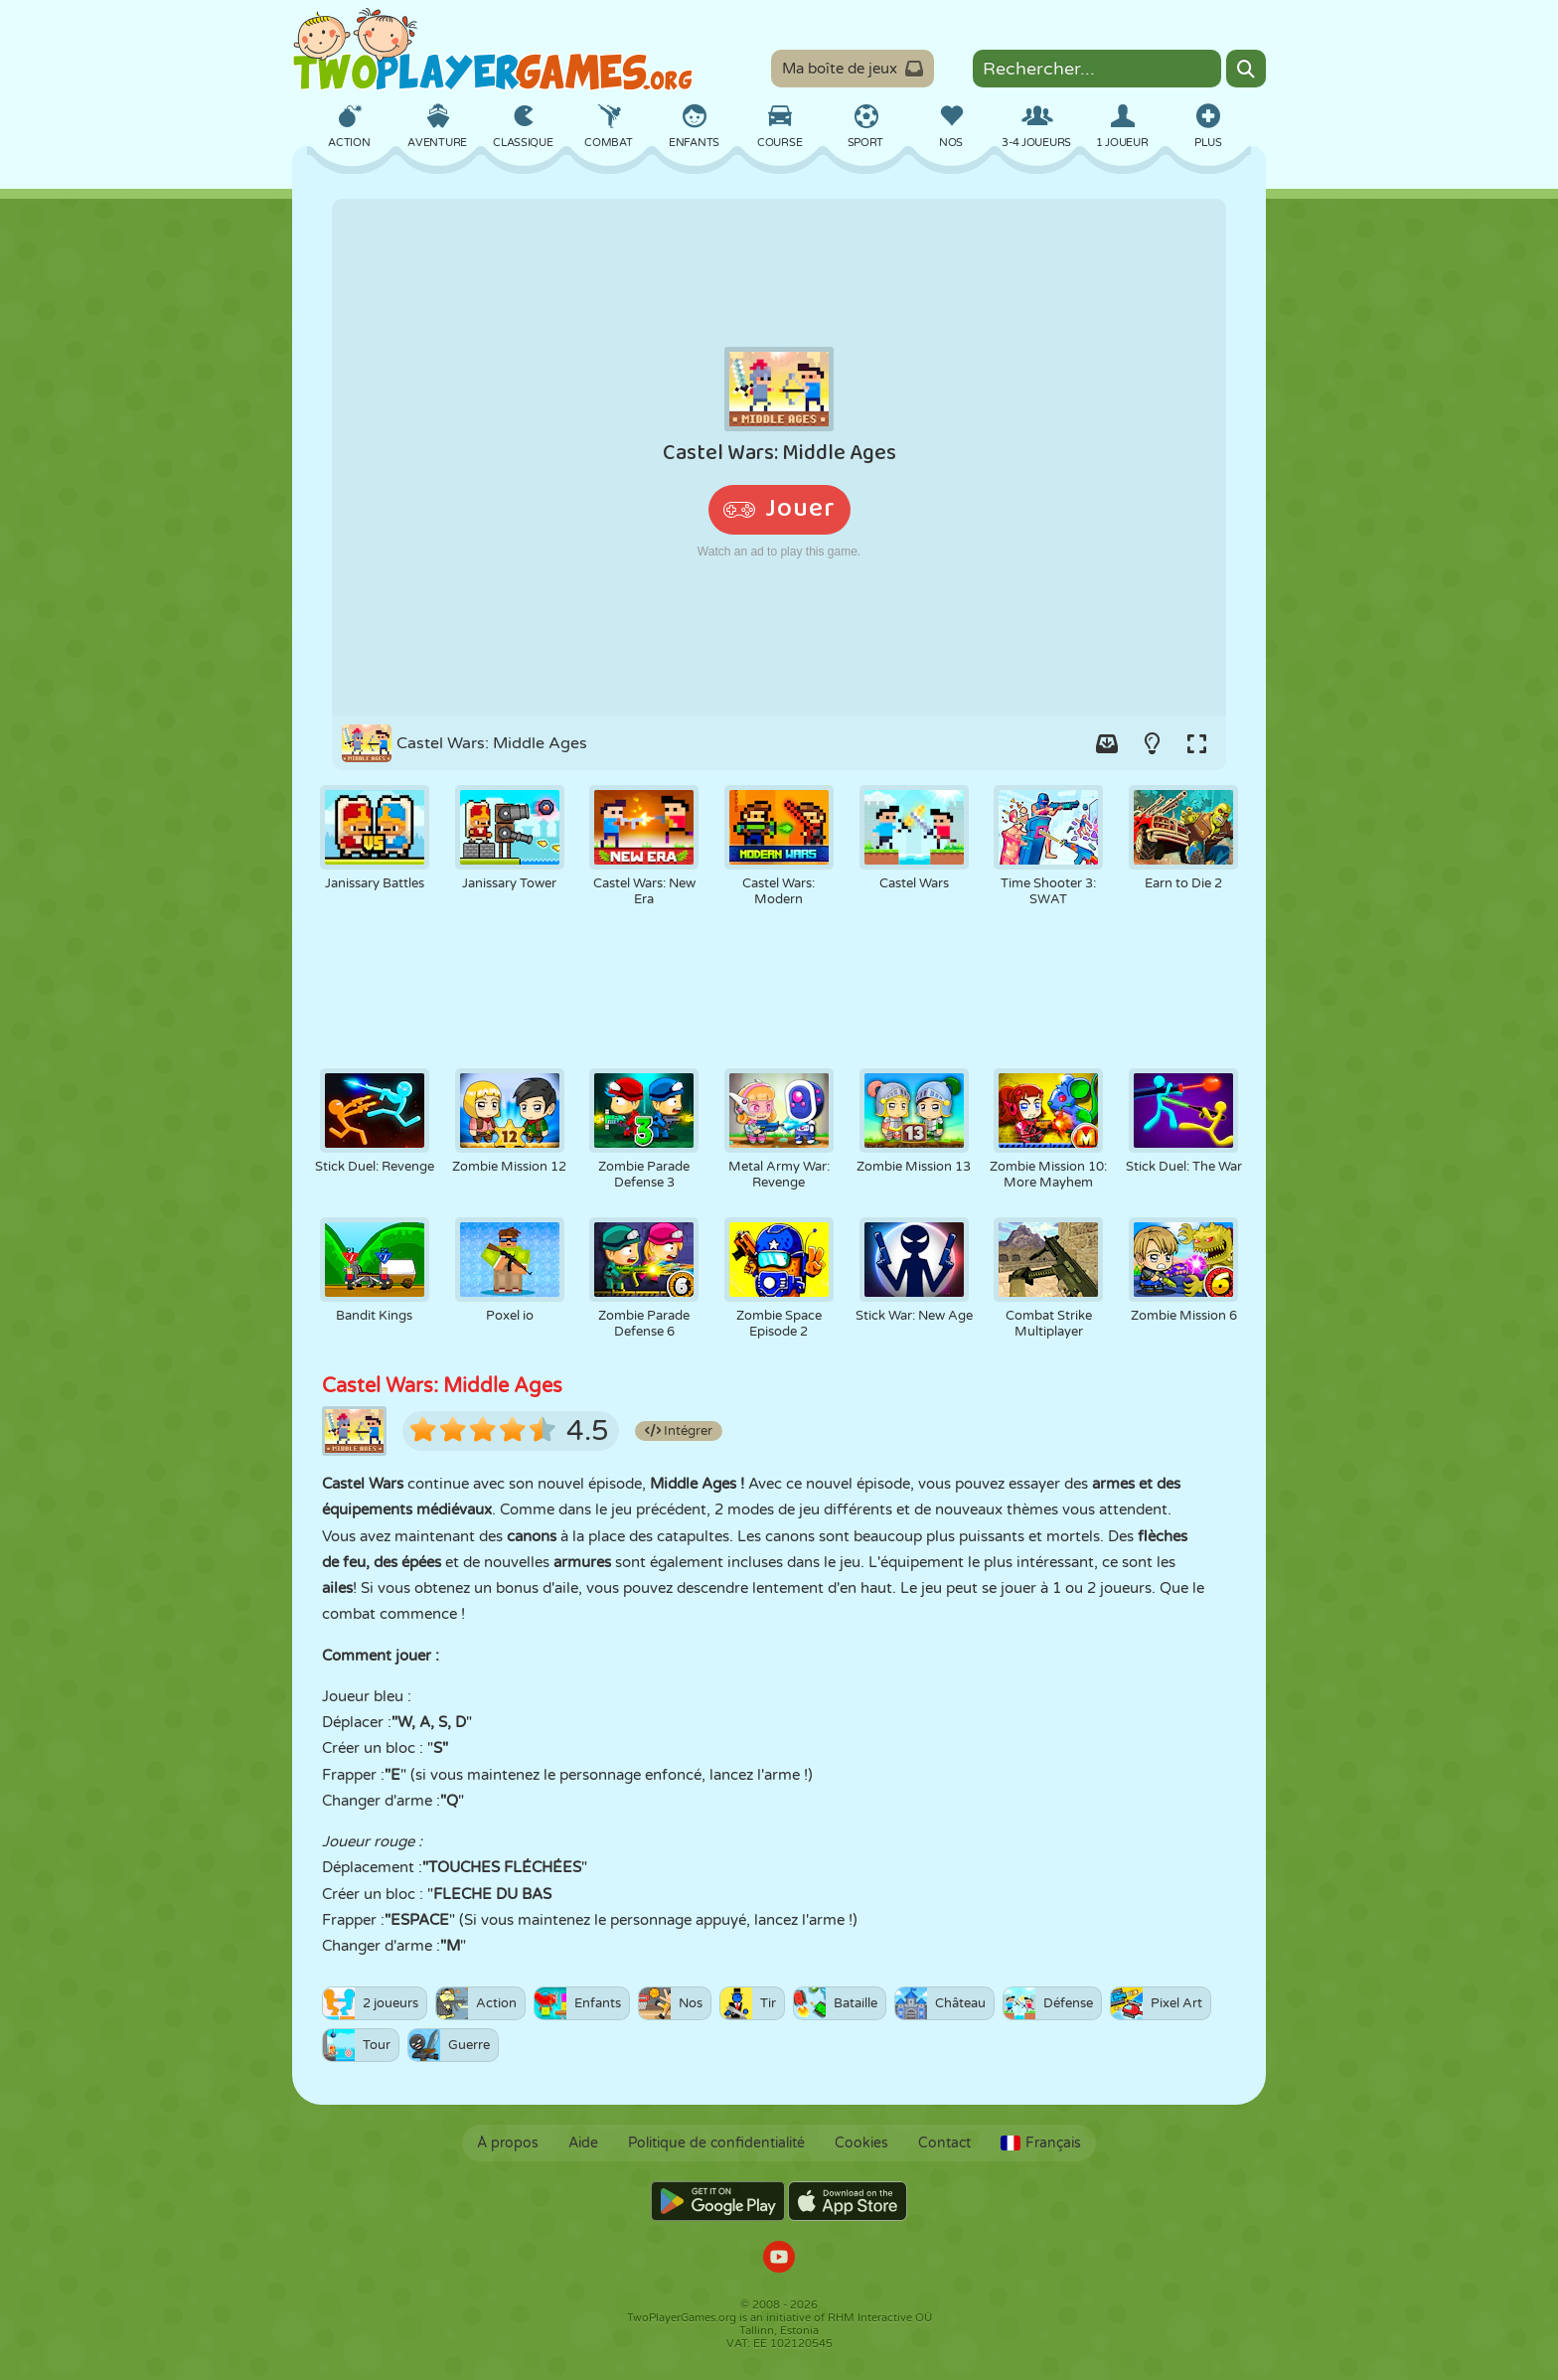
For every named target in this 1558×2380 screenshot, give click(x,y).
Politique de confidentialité (716, 2143)
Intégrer (678, 1431)
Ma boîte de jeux (852, 69)
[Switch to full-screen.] (1196, 743)
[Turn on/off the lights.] (1151, 743)
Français (1041, 2143)
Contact (944, 2143)
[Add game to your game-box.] (1107, 743)
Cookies (861, 2143)
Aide (583, 2143)
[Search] (1246, 68)
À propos (508, 2143)
